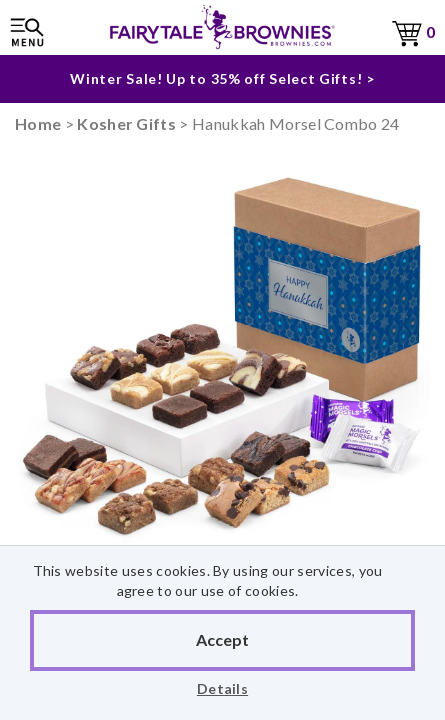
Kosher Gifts (126, 123)
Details (222, 688)
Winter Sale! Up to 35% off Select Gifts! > (222, 72)
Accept (222, 639)
